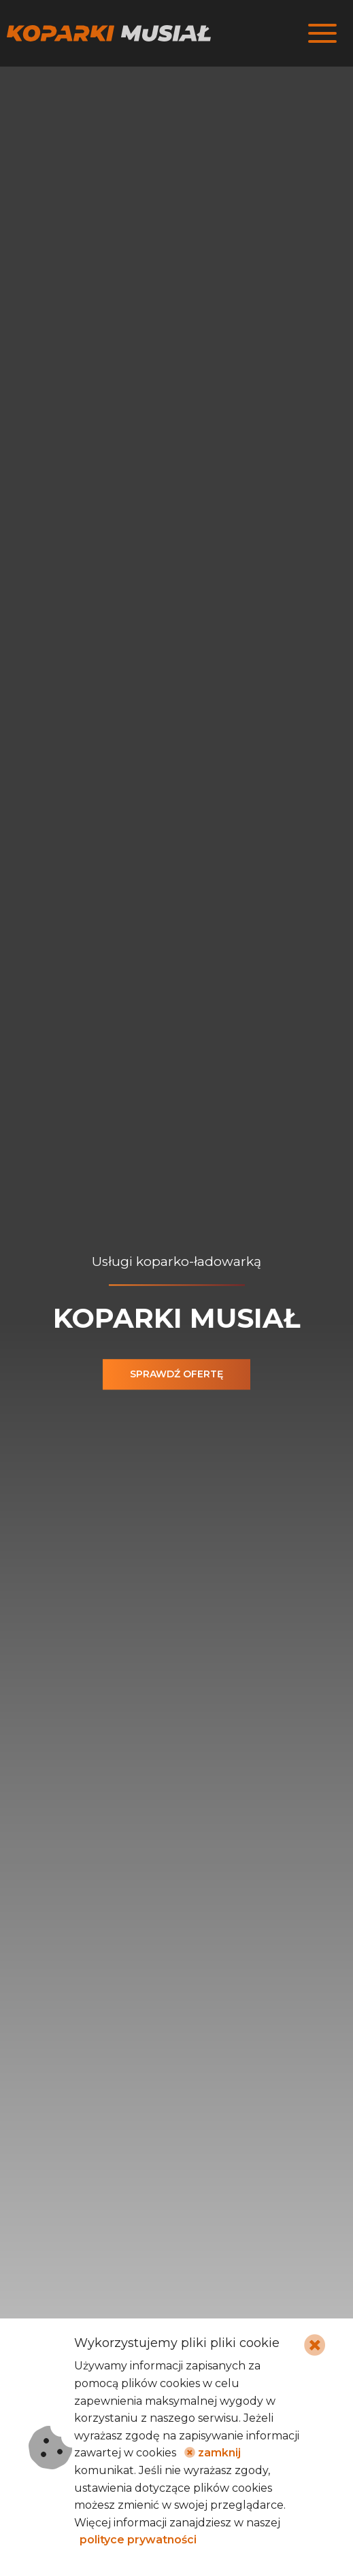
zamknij (212, 2452)
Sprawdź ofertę (176, 1374)
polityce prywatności (138, 2539)
